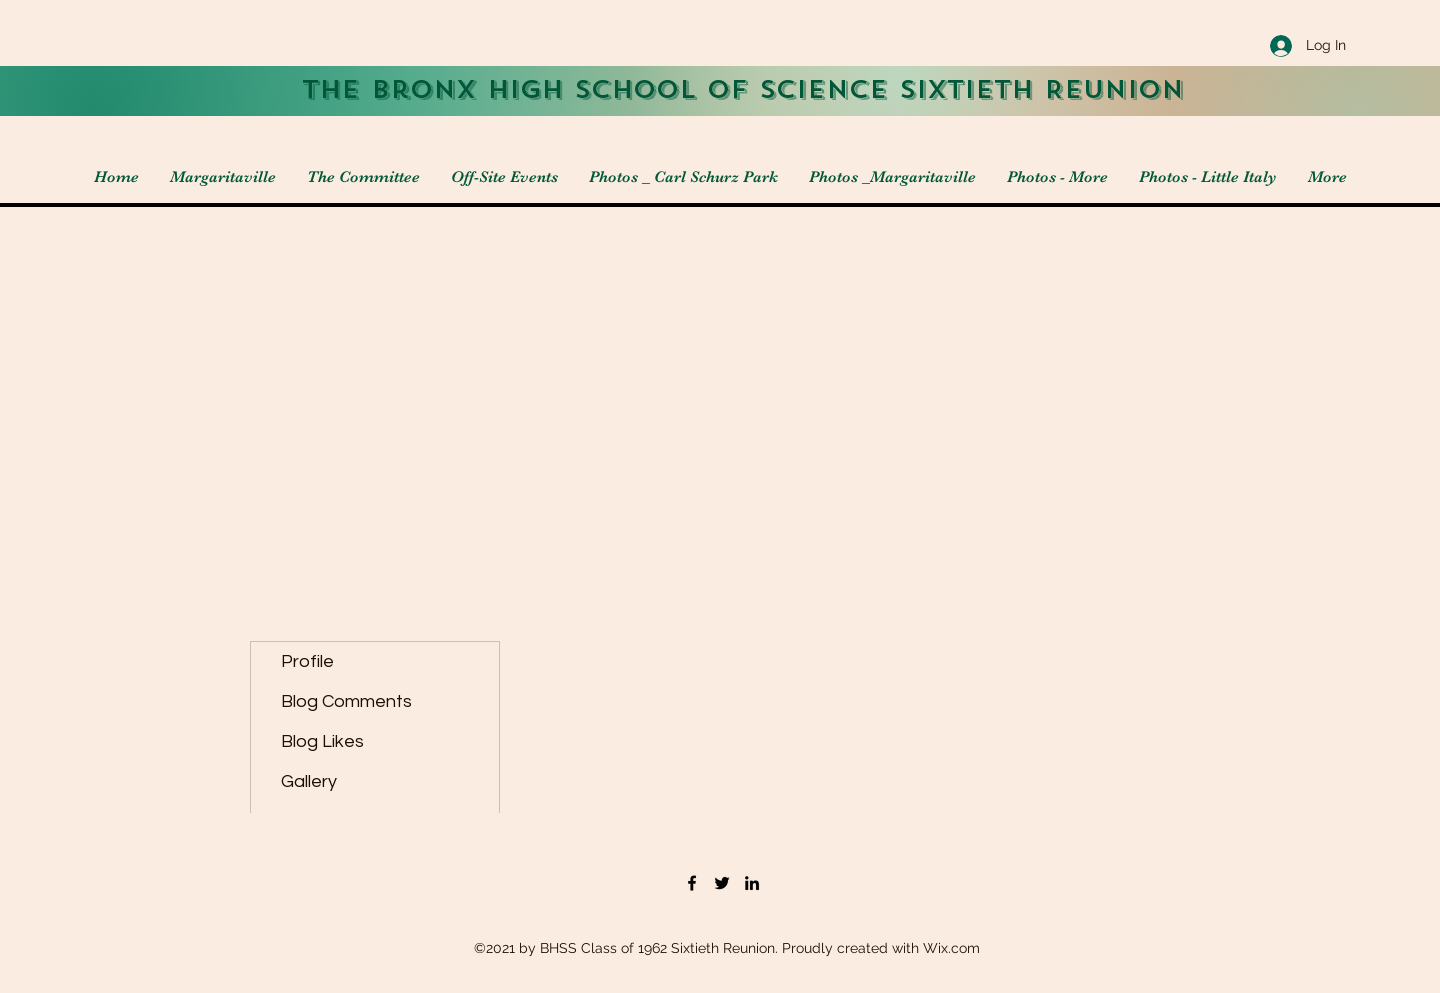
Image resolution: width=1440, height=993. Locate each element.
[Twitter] (722, 883)
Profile (307, 661)
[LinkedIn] (752, 883)
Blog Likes (322, 741)
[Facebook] (692, 883)
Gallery (309, 781)
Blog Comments (346, 701)
